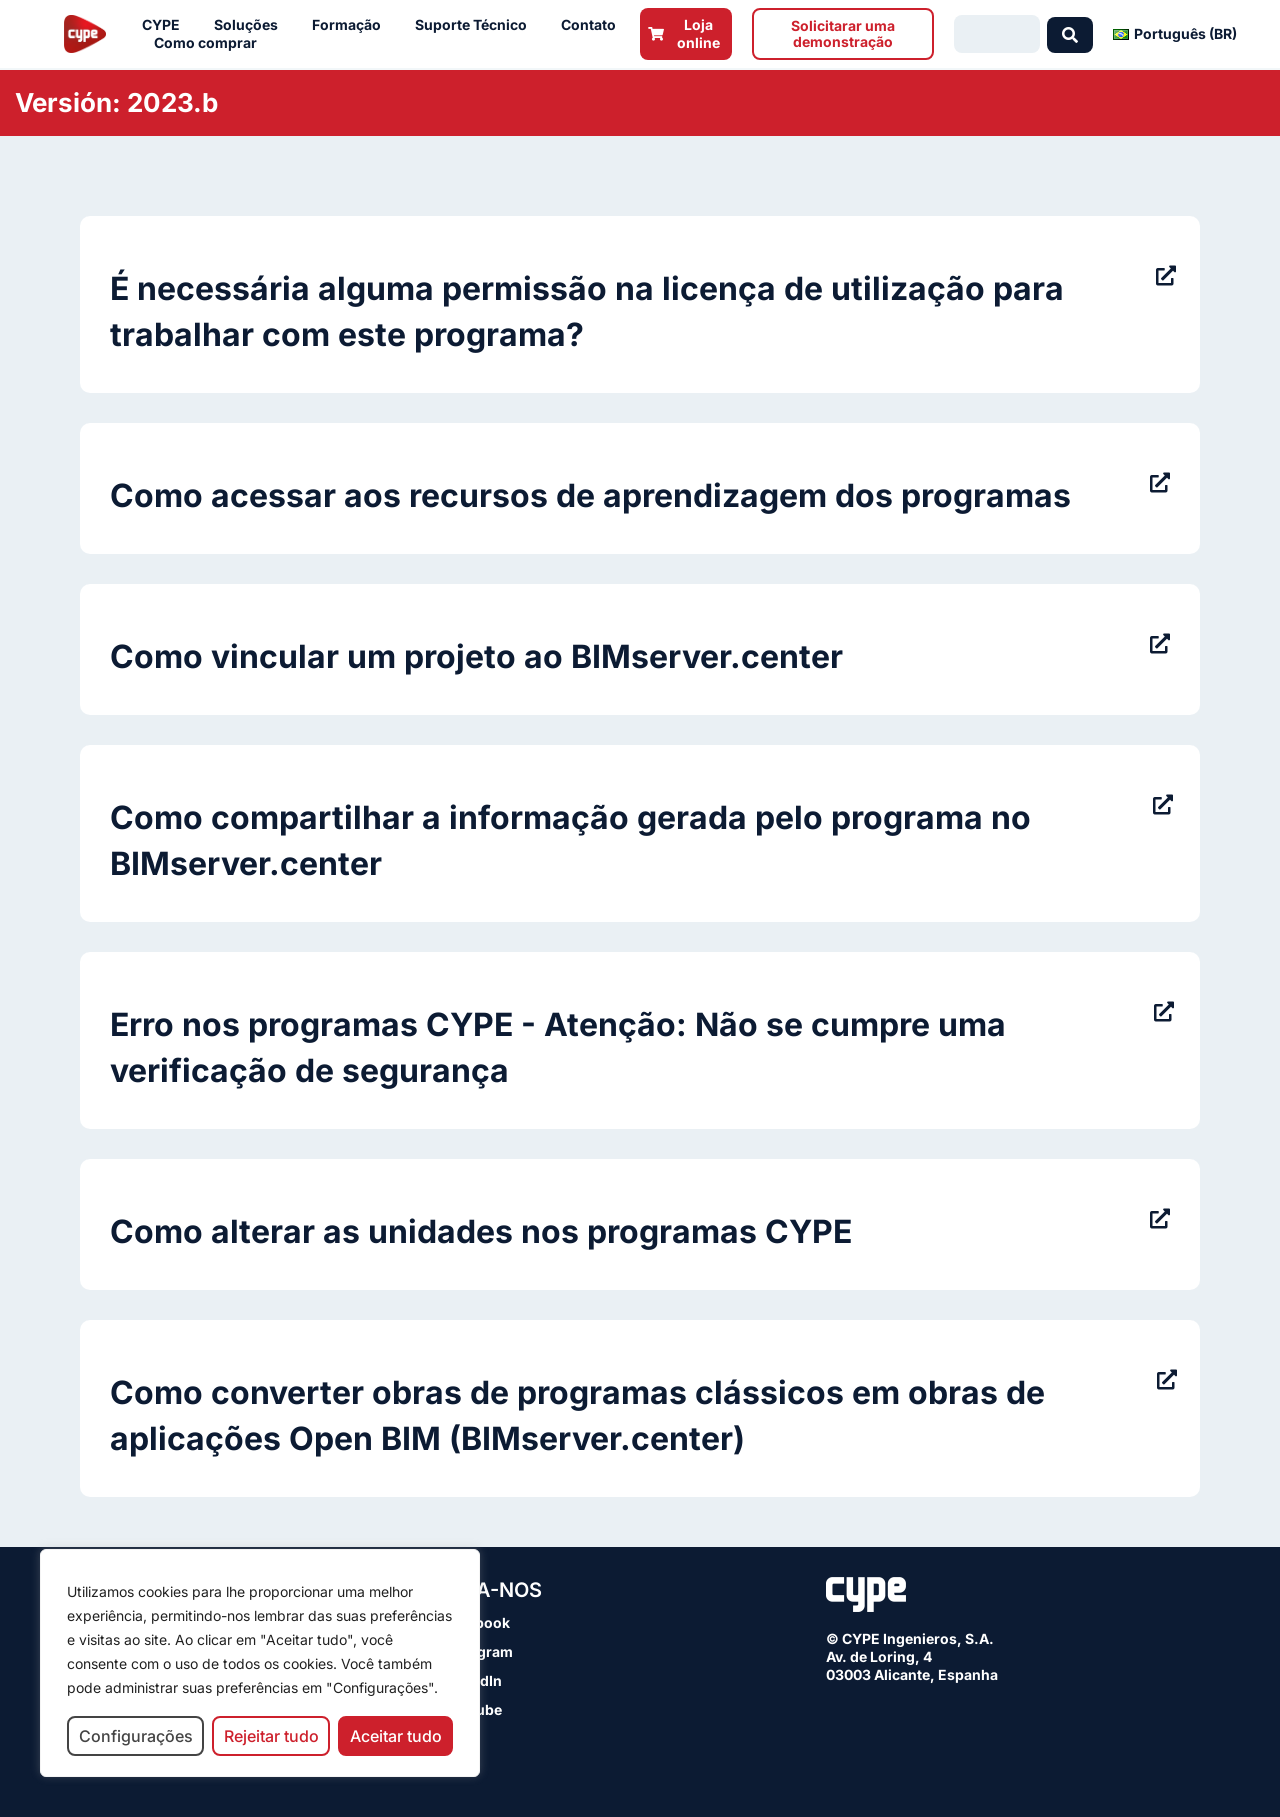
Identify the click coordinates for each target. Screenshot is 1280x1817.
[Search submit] (1070, 34)
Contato (593, 25)
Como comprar (210, 43)
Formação (351, 25)
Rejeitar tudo (271, 1736)
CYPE (166, 25)
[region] (260, 1663)
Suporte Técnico (476, 25)
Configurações (136, 1736)
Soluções (251, 25)
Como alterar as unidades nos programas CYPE (481, 1231)
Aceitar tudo (396, 1736)
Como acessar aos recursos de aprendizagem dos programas (590, 495)
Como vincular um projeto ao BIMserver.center (476, 656)
